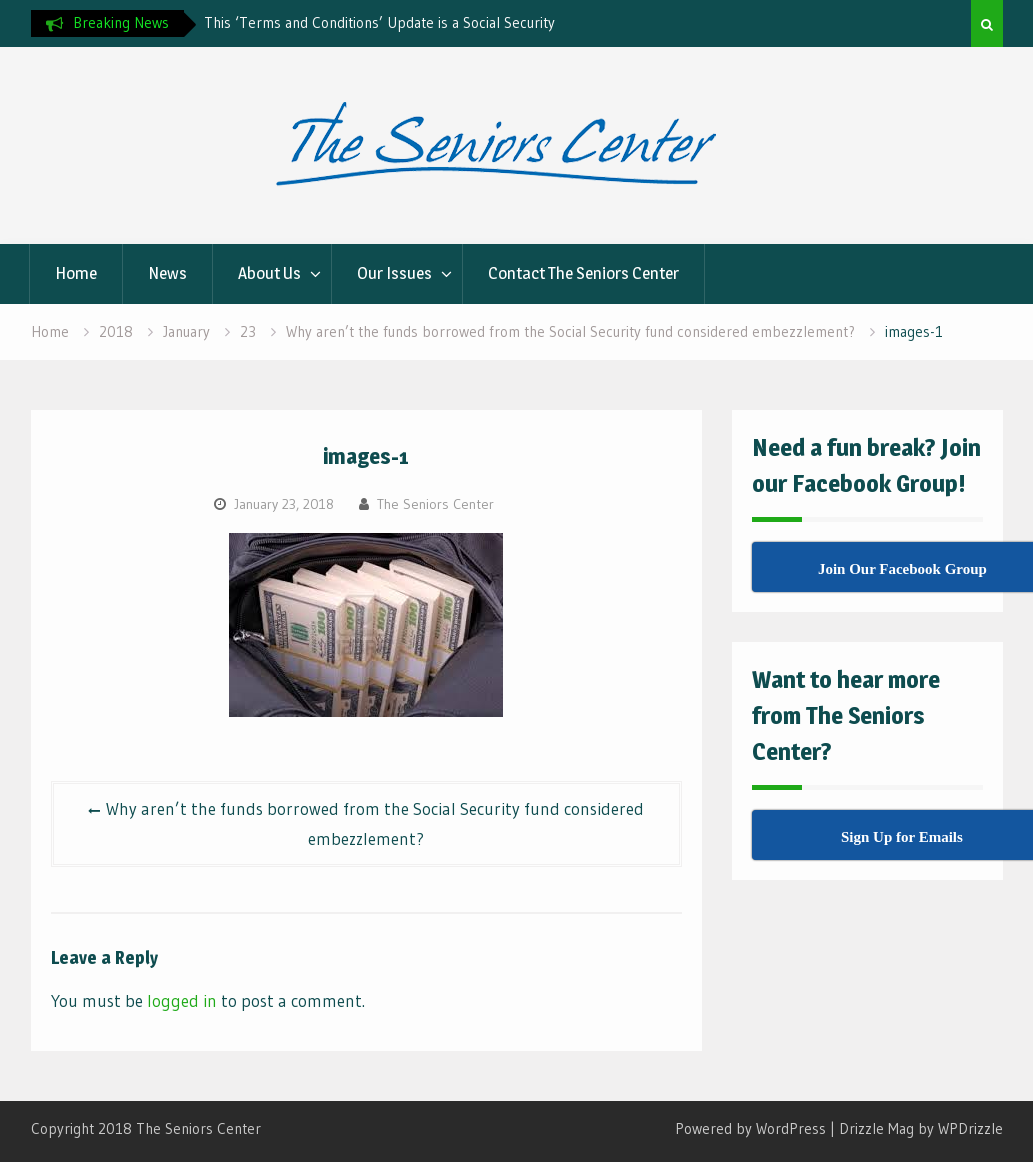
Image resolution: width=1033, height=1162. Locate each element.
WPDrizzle (970, 1128)
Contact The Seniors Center (583, 273)
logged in (182, 1000)
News (167, 273)
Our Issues (394, 273)
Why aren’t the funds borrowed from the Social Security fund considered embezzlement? (375, 823)
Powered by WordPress (750, 1128)
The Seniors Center (435, 504)
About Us (269, 273)
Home (76, 273)
